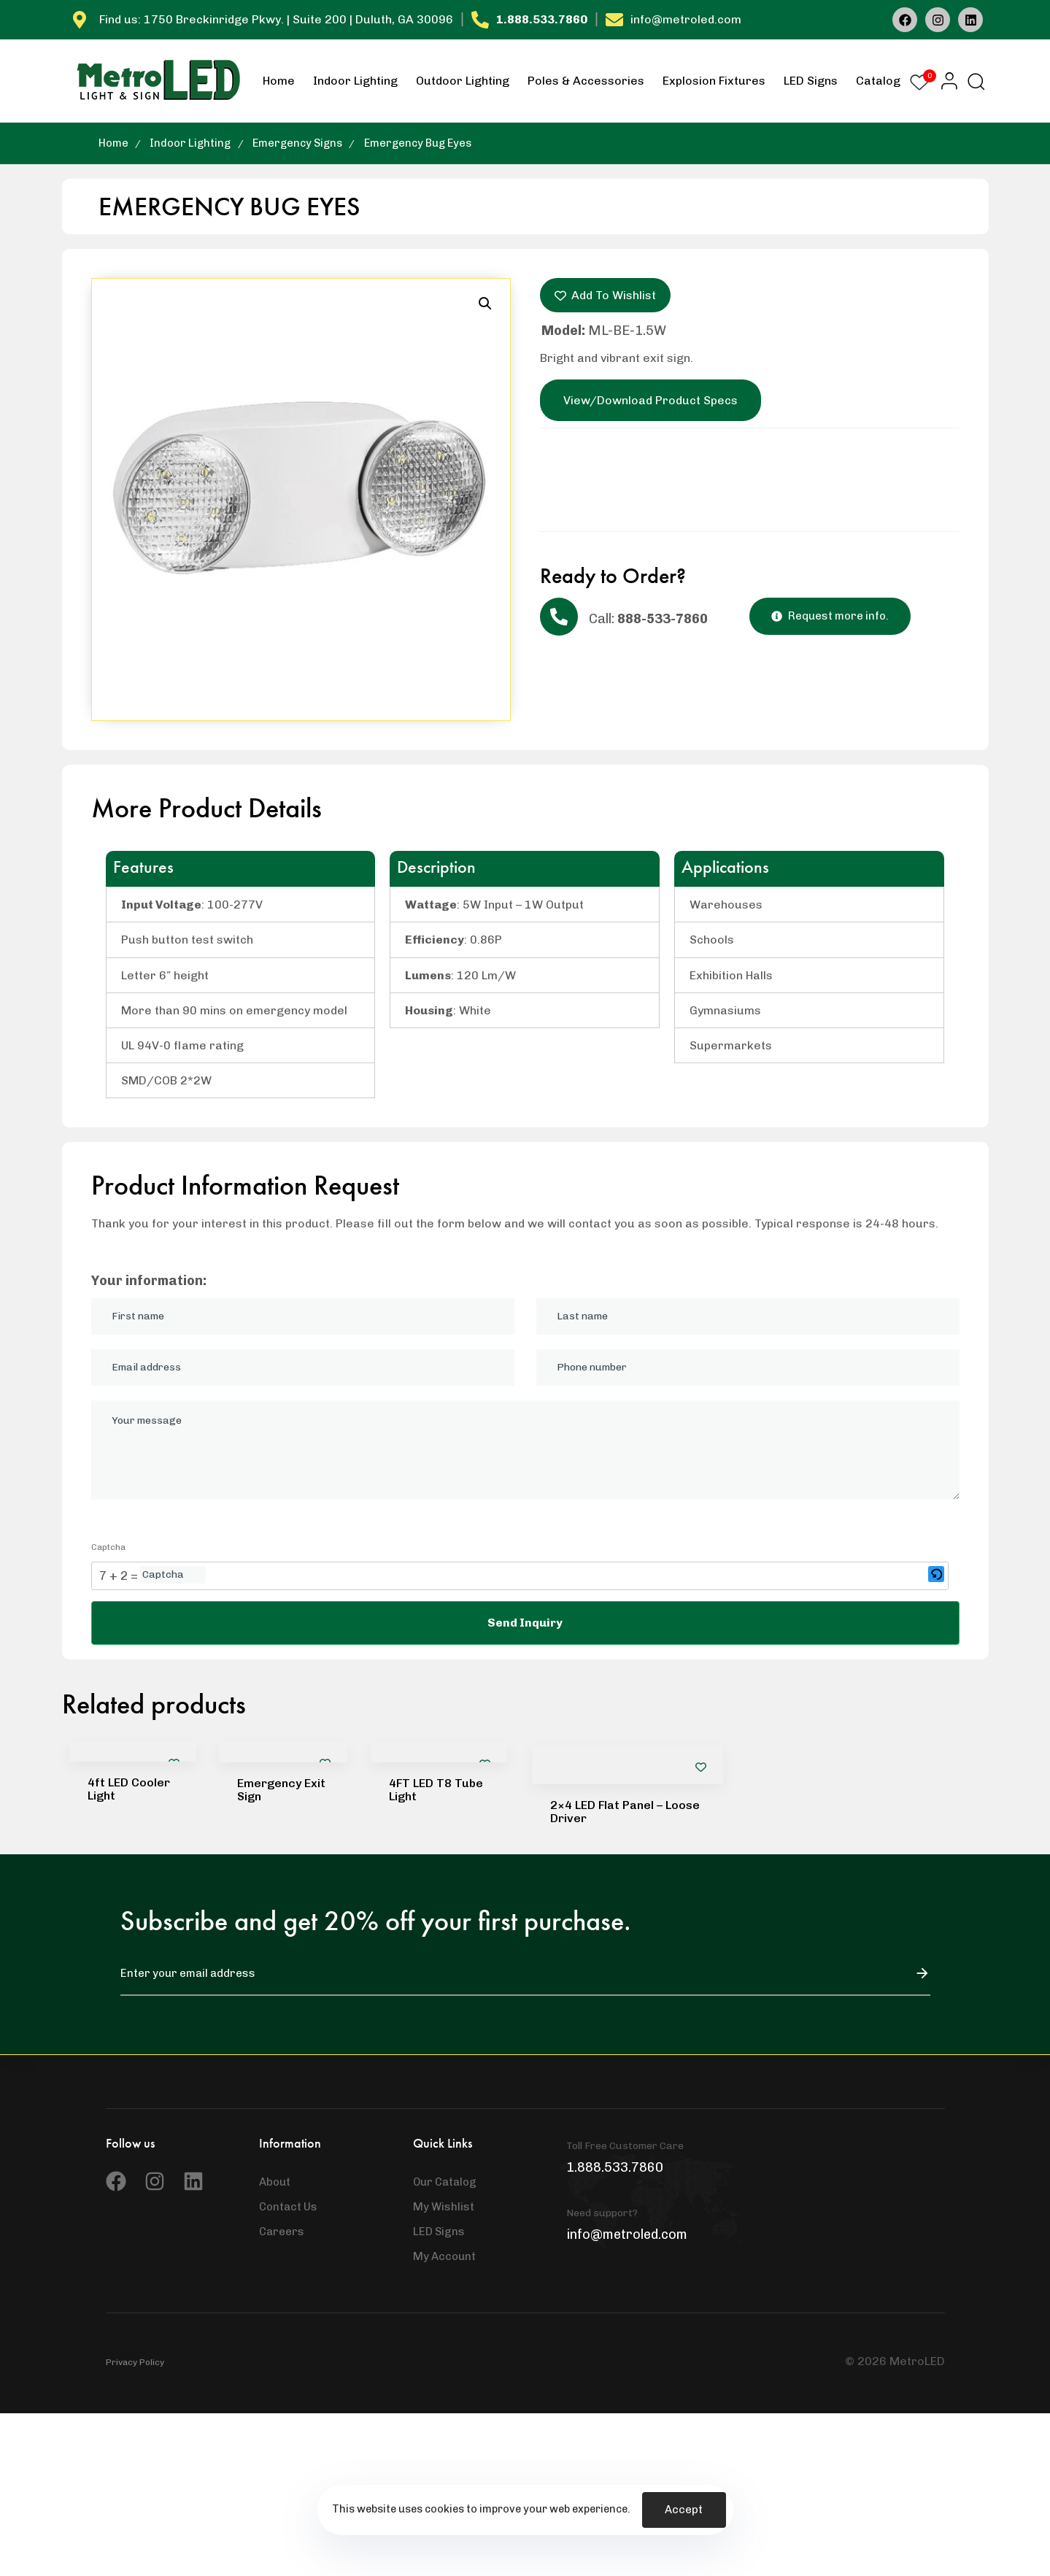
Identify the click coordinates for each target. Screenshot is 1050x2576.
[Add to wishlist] (700, 1767)
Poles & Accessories (586, 81)
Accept (684, 2509)
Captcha (108, 1547)
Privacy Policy (135, 2362)
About (274, 2182)
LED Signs (811, 81)
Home (279, 81)
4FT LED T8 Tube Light (436, 1789)
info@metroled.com (685, 19)
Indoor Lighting (355, 81)
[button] (945, 81)
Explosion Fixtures (714, 81)
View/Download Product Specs (650, 400)
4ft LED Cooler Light (129, 1788)
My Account (444, 2256)
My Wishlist (443, 2206)
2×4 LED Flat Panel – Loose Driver (625, 1811)
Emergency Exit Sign (281, 1789)
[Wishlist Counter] (919, 82)
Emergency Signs (297, 143)
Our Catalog (444, 2182)
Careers (281, 2231)
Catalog (878, 81)
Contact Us (288, 2206)
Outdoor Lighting (462, 81)
